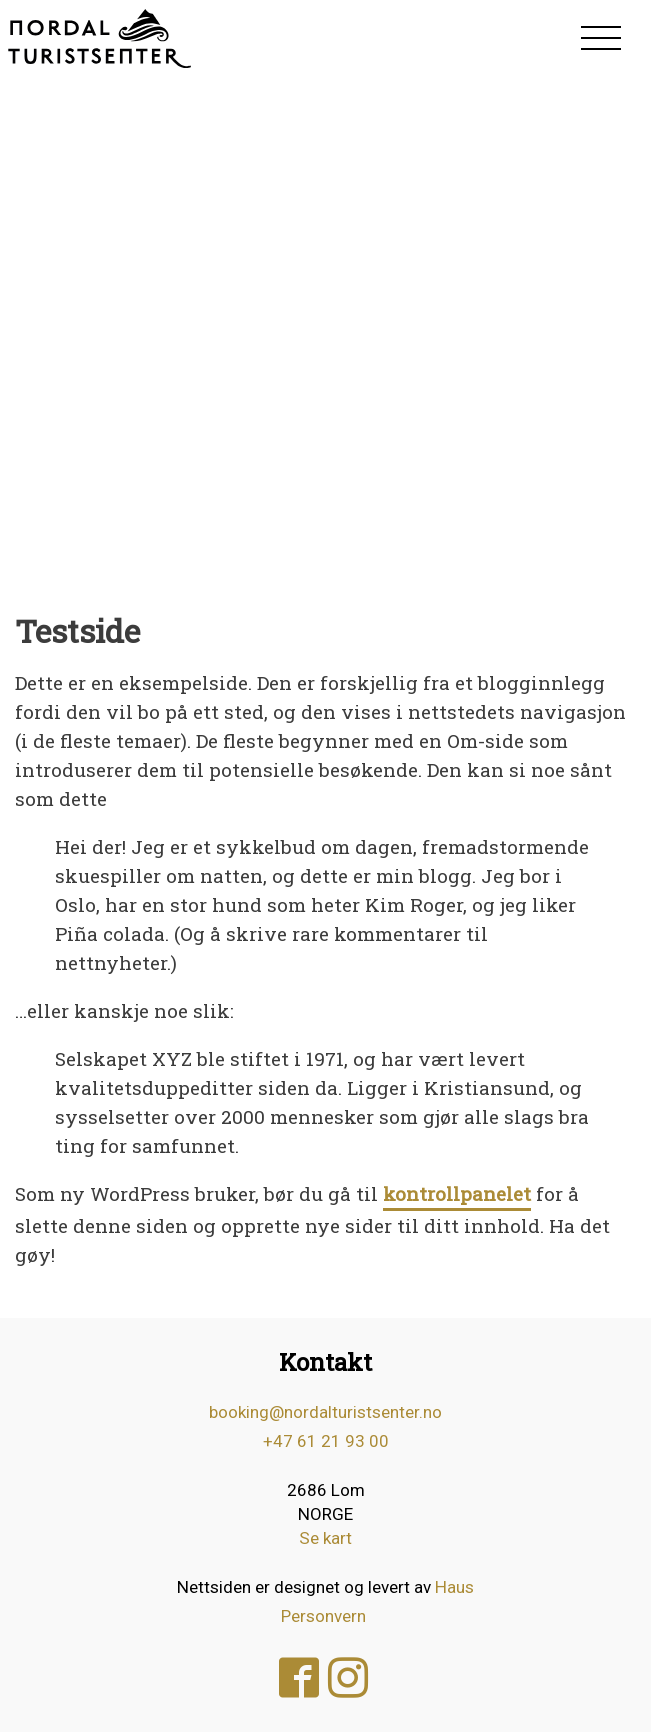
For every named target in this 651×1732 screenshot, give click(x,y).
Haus (454, 1587)
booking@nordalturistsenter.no (325, 1412)
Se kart (325, 1538)
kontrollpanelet (457, 1193)
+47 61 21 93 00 (326, 1441)
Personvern (323, 1616)
